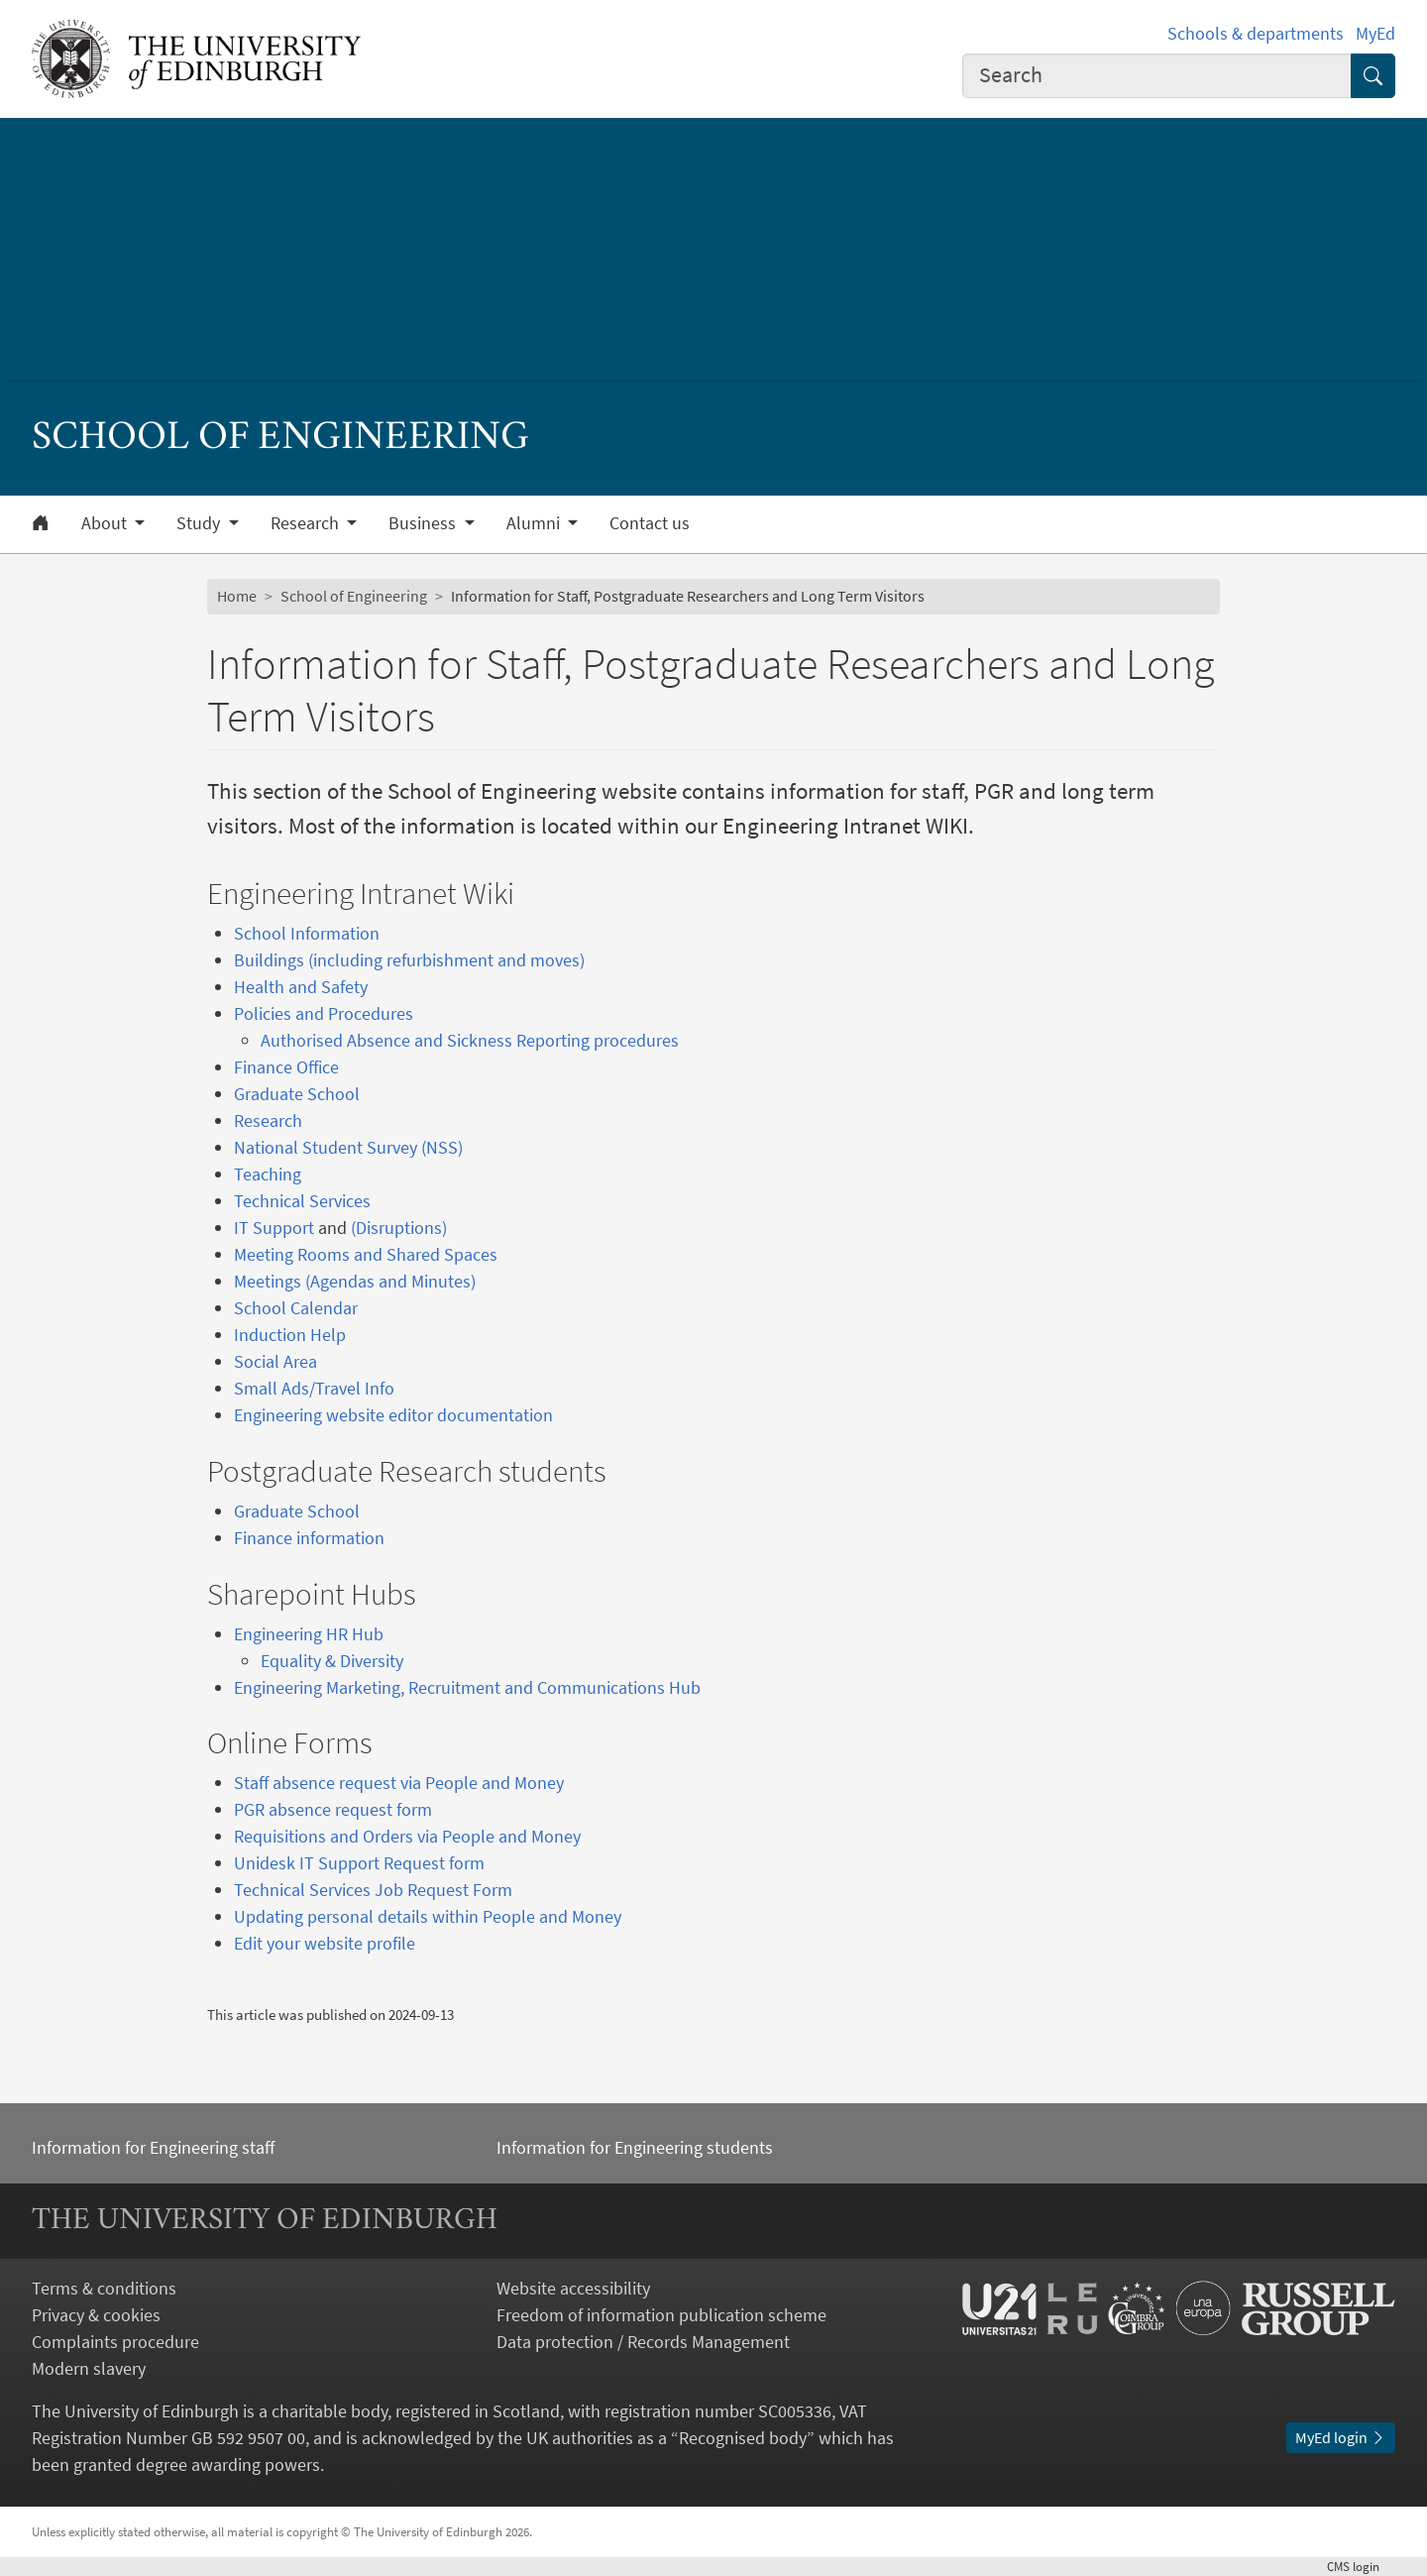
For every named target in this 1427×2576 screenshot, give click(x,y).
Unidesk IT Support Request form (359, 1862)
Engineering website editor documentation (393, 1414)
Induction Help (290, 1334)
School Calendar (296, 1307)
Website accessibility (573, 2288)
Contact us (649, 523)
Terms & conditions (104, 2288)
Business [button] (424, 523)
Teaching (267, 1174)
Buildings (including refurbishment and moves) (409, 960)
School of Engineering (353, 596)
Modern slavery (89, 2368)
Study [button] (200, 523)
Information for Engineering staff (153, 2147)
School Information (307, 933)
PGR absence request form (333, 1809)
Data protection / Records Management (643, 2341)
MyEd (1375, 33)
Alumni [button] (535, 523)
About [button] (106, 523)
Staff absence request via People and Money (399, 1782)
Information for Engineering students (634, 2147)
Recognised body (743, 2437)
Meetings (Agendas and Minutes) (355, 1281)
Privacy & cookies (96, 2314)
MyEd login (1340, 2437)
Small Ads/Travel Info (314, 1388)
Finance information (309, 1537)
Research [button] (307, 523)
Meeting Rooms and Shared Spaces (365, 1254)
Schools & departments (1255, 33)
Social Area (275, 1361)
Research (268, 1120)
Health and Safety (301, 986)
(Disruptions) (399, 1227)
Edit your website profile (324, 1943)
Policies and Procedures (323, 1013)
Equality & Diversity (332, 1660)
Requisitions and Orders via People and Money (407, 1836)
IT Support (274, 1227)
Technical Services (302, 1200)
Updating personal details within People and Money (427, 1916)
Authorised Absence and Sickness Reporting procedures (470, 1040)
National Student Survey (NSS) (348, 1147)
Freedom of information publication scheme (661, 2314)
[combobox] (1157, 76)
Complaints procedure (115, 2341)
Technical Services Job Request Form (373, 1889)
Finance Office (286, 1067)
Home (237, 596)
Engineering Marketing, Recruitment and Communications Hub (467, 1687)
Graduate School (297, 1093)
